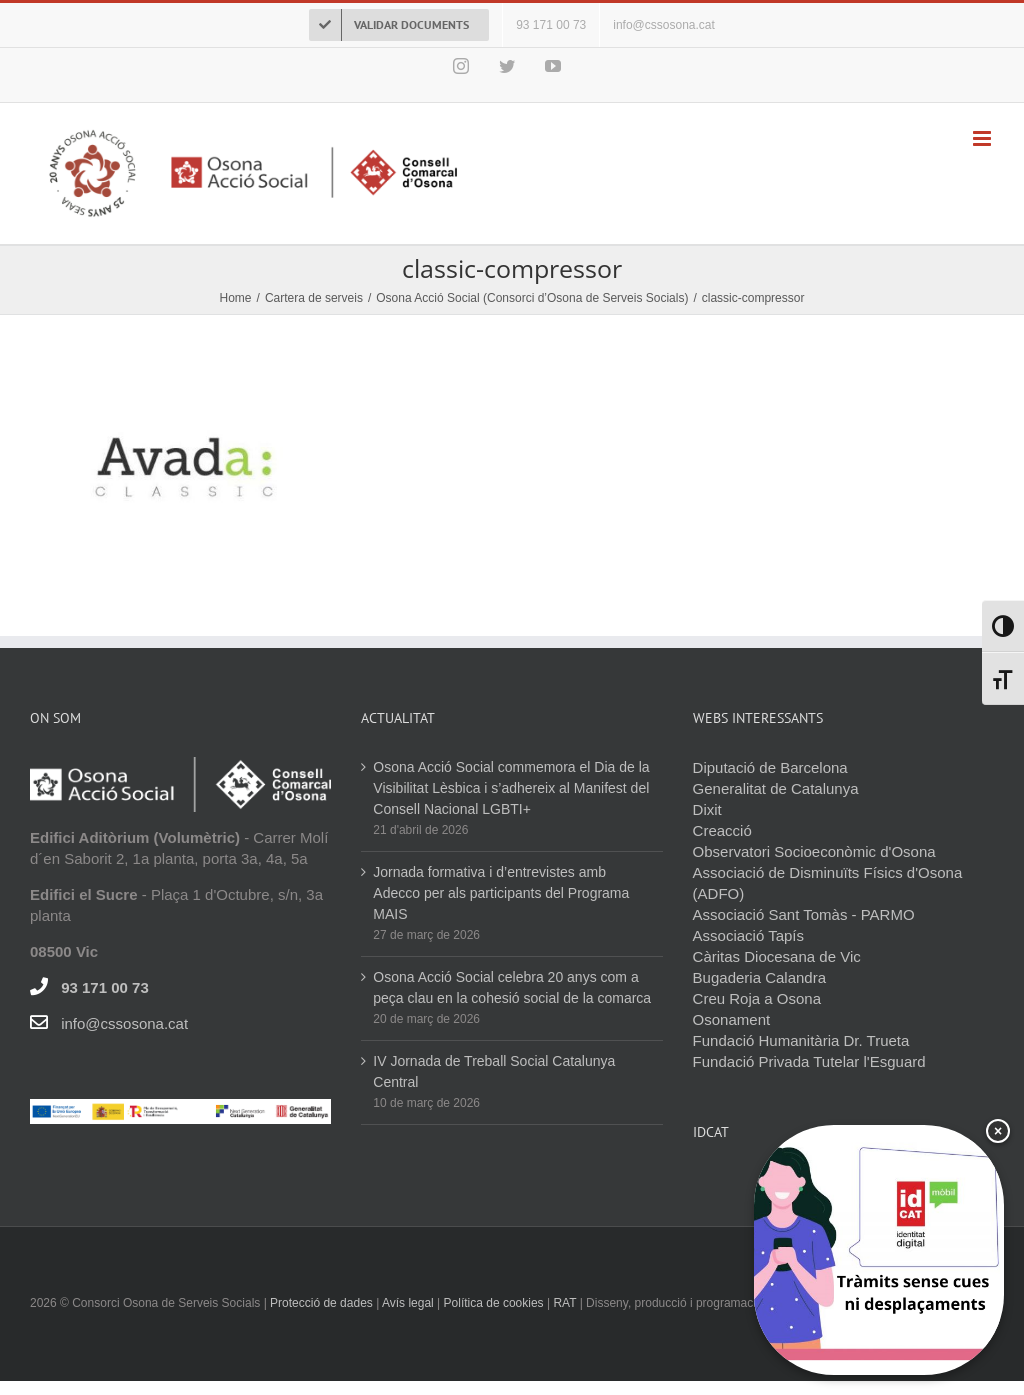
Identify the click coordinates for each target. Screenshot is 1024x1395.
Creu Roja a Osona (757, 998)
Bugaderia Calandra (759, 977)
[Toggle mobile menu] (983, 138)
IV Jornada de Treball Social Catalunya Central (494, 1071)
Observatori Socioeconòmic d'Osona (814, 851)
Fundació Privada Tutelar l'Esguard (809, 1061)
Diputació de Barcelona (770, 767)
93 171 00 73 (105, 987)
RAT (564, 1303)
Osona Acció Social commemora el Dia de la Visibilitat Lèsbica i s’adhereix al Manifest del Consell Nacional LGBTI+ (511, 788)
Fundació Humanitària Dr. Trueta (801, 1040)
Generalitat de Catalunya (776, 788)
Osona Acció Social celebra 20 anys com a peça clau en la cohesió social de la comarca (512, 987)
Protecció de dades (321, 1303)
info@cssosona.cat (124, 1023)
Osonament (732, 1019)
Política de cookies (494, 1303)
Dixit (707, 809)
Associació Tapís (748, 935)
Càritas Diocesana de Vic (777, 956)
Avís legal (409, 1303)
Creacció (722, 830)
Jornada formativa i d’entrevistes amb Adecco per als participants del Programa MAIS (501, 893)
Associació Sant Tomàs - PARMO (804, 914)
